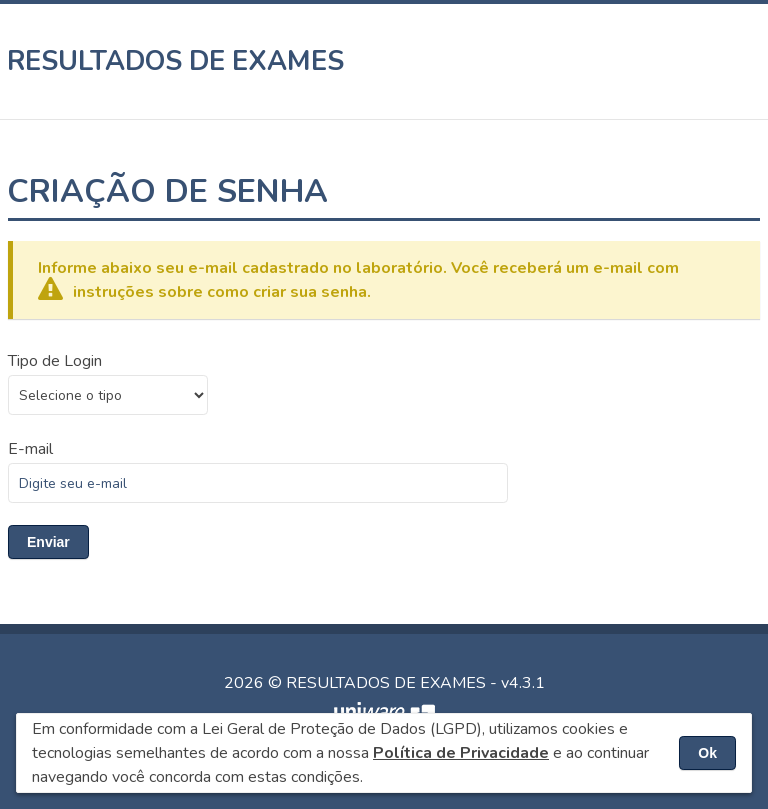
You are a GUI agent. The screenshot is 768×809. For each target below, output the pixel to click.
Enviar (48, 542)
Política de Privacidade (461, 753)
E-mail (30, 449)
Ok (707, 753)
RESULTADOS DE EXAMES (176, 61)
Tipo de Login (55, 361)
